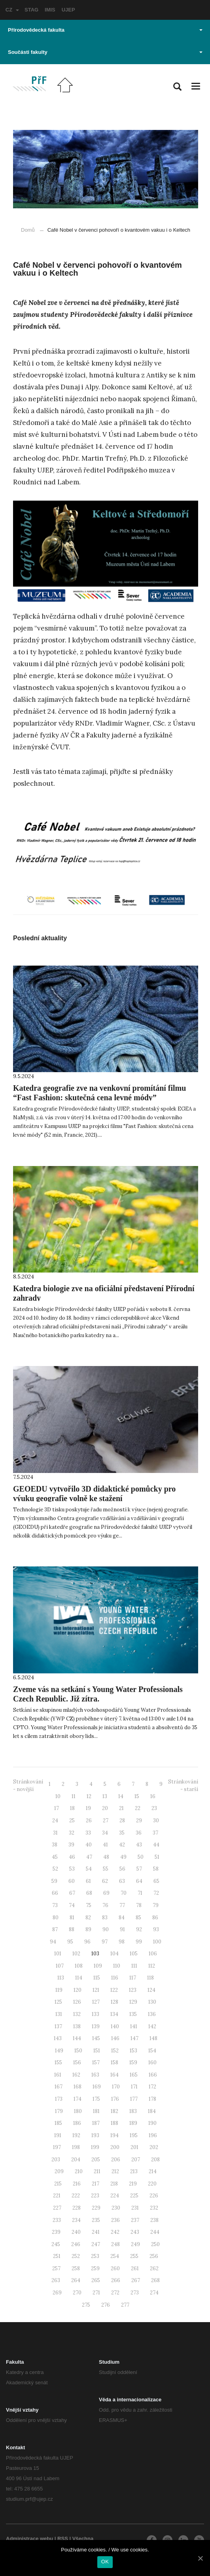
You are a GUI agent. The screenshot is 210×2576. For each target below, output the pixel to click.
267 (135, 2280)
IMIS (50, 10)
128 (114, 2002)
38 (54, 1844)
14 (120, 1796)
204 (75, 2159)
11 (74, 1796)
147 (134, 2038)
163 (95, 2074)
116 (114, 1977)
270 (77, 2292)
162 (76, 2074)
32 (71, 1832)
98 (122, 1941)
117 (132, 1977)
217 (95, 2183)
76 (105, 1905)
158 (114, 2062)
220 (152, 2183)
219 (133, 2183)
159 (133, 2062)
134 (114, 2014)
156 (77, 2062)
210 (79, 2171)
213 (134, 2171)
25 (72, 1820)
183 (133, 2111)
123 (132, 1990)
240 (76, 2232)
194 (114, 2135)
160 (152, 2062)
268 (155, 2280)
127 (96, 2002)
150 (78, 2050)
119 (58, 1990)
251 (57, 2256)
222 (76, 2195)
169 (97, 2086)
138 (77, 2026)
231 (135, 2207)
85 (138, 1917)
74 (72, 1905)
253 (95, 2256)
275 (86, 2305)
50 (141, 1857)
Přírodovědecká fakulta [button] (105, 30)
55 (105, 1868)
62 (105, 1881)
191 (57, 2135)
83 (105, 1917)
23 (154, 1808)
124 (151, 1990)
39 (71, 1844)
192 (76, 2135)
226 (153, 2195)
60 (71, 1881)
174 (77, 2099)
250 (155, 2244)
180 (78, 2111)
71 (140, 1893)
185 (58, 2123)
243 (135, 2232)
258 (76, 2268)
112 (151, 1965)
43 (139, 1844)
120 (77, 1990)
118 (150, 1977)
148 (153, 2038)
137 (58, 2026)
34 (105, 1832)
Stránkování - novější (28, 1785)
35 (122, 1832)
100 (157, 1941)
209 (59, 2171)
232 (154, 2207)
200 (114, 2147)
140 (115, 2026)
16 (152, 1796)
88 (71, 1929)
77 (122, 1905)
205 (95, 2159)
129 (133, 2002)
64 (139, 1881)
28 (122, 1820)
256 (153, 2256)
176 (115, 2099)
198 (76, 2147)
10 (58, 1796)
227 (57, 2207)
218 (114, 2183)
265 (95, 2280)
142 (152, 2026)
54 (89, 1868)
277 (125, 2305)
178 (152, 2099)
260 (115, 2268)
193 (95, 2135)
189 (133, 2123)
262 (154, 2268)
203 (55, 2159)
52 (55, 1868)
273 (135, 2292)
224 (114, 2195)
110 (116, 1965)
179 (59, 2111)
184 (152, 2111)
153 (133, 2050)
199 (95, 2147)
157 (96, 2062)
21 (121, 1808)
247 (95, 2244)
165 (134, 2074)
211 (97, 2171)
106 (153, 1953)
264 (75, 2280)
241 (96, 2232)
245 (55, 2244)
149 (59, 2050)
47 (89, 1857)
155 (58, 2062)
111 (134, 1965)
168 (77, 2086)
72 (156, 1893)
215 (58, 2183)
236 (115, 2220)
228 (76, 2207)
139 (96, 2026)
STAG (31, 10)
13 (104, 1796)
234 (76, 2220)
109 (98, 1965)
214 (153, 2171)
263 (55, 2280)
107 (60, 1965)
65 (156, 1881)
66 (55, 1893)
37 (155, 1832)
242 (115, 2232)
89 (88, 1929)
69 (106, 1893)
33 (88, 1832)
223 (95, 2195)
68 (89, 1893)
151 (96, 2050)
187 (96, 2123)
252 (76, 2256)
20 (105, 1808)
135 (133, 2014)
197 (57, 2147)
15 (136, 1796)
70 (124, 1893)
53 (72, 1868)
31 (55, 1832)
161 (57, 2074)
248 (115, 2244)
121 (96, 1990)
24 (55, 1820)
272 (115, 2292)
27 (105, 1820)
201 (134, 2147)
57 (139, 1868)
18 (72, 1808)
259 (95, 2268)
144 (77, 2038)
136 (152, 2014)
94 (53, 1941)
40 (88, 1844)
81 (72, 1917)
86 (155, 1917)
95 (70, 1941)
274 (154, 2292)
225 (134, 2195)
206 (115, 2159)
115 (96, 1977)
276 (105, 2305)
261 (135, 2268)
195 (134, 2135)
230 (116, 2207)
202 (153, 2147)
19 (88, 1808)
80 (56, 1917)
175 (96, 2099)
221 (57, 2195)
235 (96, 2220)
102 (76, 1953)
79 (156, 1905)
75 (88, 1905)
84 (122, 1917)
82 (88, 1917)
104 (114, 1953)
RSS (62, 2539)
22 (137, 1808)
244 (154, 2232)
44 (156, 1844)
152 (115, 2050)
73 (55, 1905)
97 (105, 1941)
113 (60, 1977)
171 (134, 2086)
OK (105, 2562)
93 (156, 1929)
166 (153, 2074)
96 (87, 1941)
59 (54, 1881)
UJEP (68, 10)
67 (72, 1893)
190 (152, 2123)
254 (114, 2256)
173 (58, 2099)
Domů (28, 230)
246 (75, 2244)
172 (152, 2086)
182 (114, 2111)
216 (77, 2183)
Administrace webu (29, 2539)
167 (58, 2086)
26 (89, 1820)
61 (88, 1881)
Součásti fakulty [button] (105, 52)
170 (116, 2086)
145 (96, 2038)
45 (55, 1857)
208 (155, 2159)
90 (105, 1929)
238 (154, 2220)
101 (57, 1953)
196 (153, 2135)
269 (57, 2292)
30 (156, 1820)
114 (78, 1977)
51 (157, 1857)
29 (139, 1820)
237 (135, 2220)
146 (115, 2038)
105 (134, 1953)
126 (77, 2002)
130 (152, 2002)
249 (135, 2244)
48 (106, 1857)
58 (156, 1868)
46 (72, 1857)
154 (152, 2050)
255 (134, 2256)
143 (58, 2038)
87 (55, 1929)
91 (122, 1929)
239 (56, 2232)
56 (122, 1868)
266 (115, 2280)
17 (56, 1808)
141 (133, 2026)
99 (139, 1941)
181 (96, 2111)
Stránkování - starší (183, 1785)
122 (114, 1990)
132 (77, 2014)
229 (96, 2207)
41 (105, 1844)
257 (56, 2268)
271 (96, 2292)
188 (114, 2123)
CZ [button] (12, 10)
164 (114, 2074)
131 (58, 2014)
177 (134, 2099)
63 (122, 1881)
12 (89, 1796)
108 (79, 1965)
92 (139, 1929)
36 (139, 1832)
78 (139, 1905)
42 (122, 1844)
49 (123, 1857)
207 (135, 2159)
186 (77, 2123)
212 (115, 2171)
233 (57, 2220)
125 (58, 2002)
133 (95, 2014)
